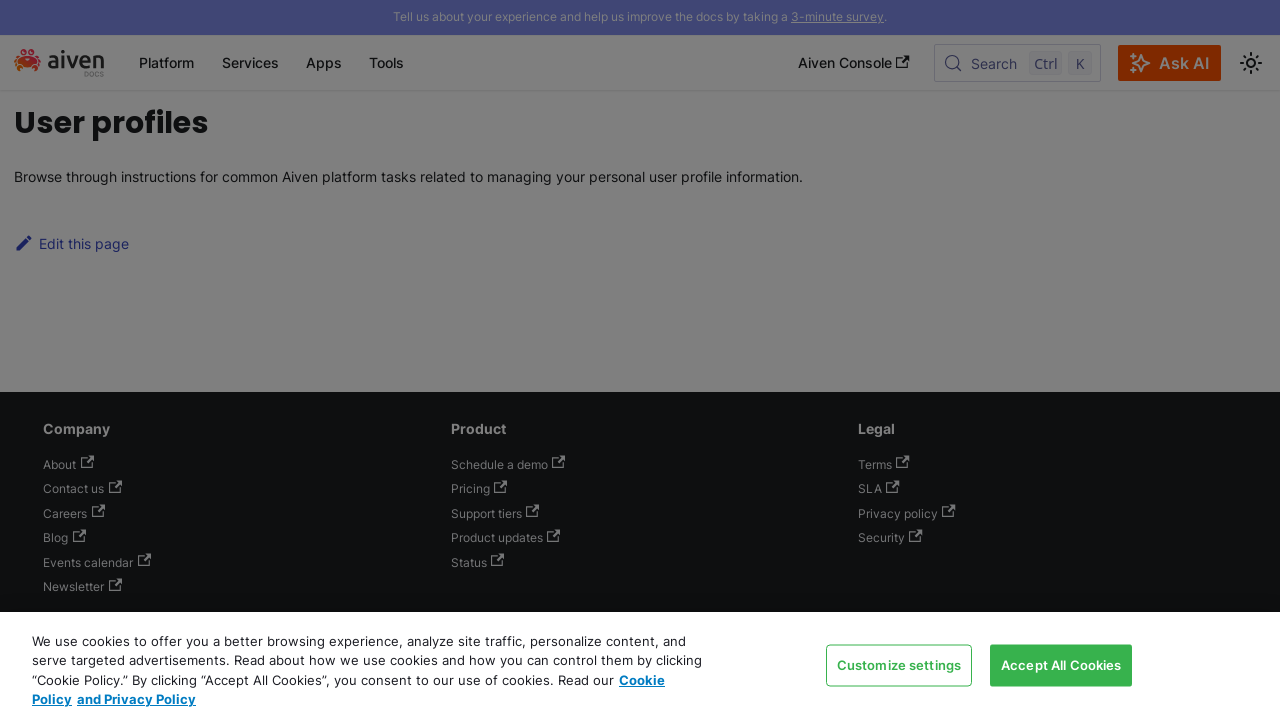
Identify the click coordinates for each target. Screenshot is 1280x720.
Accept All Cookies (1061, 664)
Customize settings (899, 664)
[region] (640, 666)
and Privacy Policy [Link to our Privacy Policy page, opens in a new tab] (136, 699)
